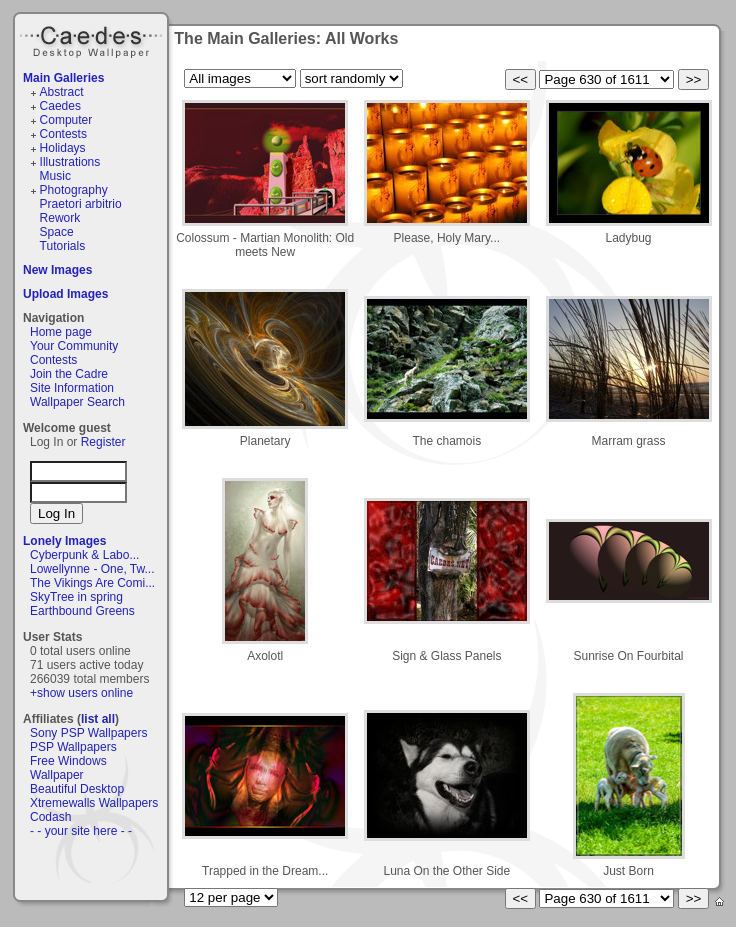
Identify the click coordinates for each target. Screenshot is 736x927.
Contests (63, 134)
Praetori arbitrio (81, 204)
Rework (60, 218)
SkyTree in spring (76, 597)
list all (98, 719)
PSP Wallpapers (73, 747)
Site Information (72, 388)
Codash (50, 817)
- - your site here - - (81, 831)
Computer (66, 120)
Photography (74, 190)
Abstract (62, 92)
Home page (61, 332)
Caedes (93, 39)
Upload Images (65, 294)
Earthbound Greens (82, 611)
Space (57, 232)
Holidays (63, 148)
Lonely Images (64, 541)
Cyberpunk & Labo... (84, 555)
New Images (57, 270)
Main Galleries (63, 78)
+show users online (81, 693)
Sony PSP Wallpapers (88, 733)
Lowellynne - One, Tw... (92, 569)
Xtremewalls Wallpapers (94, 803)
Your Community (74, 346)
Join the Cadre (69, 374)
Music (55, 176)
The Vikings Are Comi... (92, 583)
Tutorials (63, 246)
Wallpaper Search (77, 402)
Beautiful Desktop (77, 789)
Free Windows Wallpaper (68, 768)
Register (103, 442)
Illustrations (70, 162)
